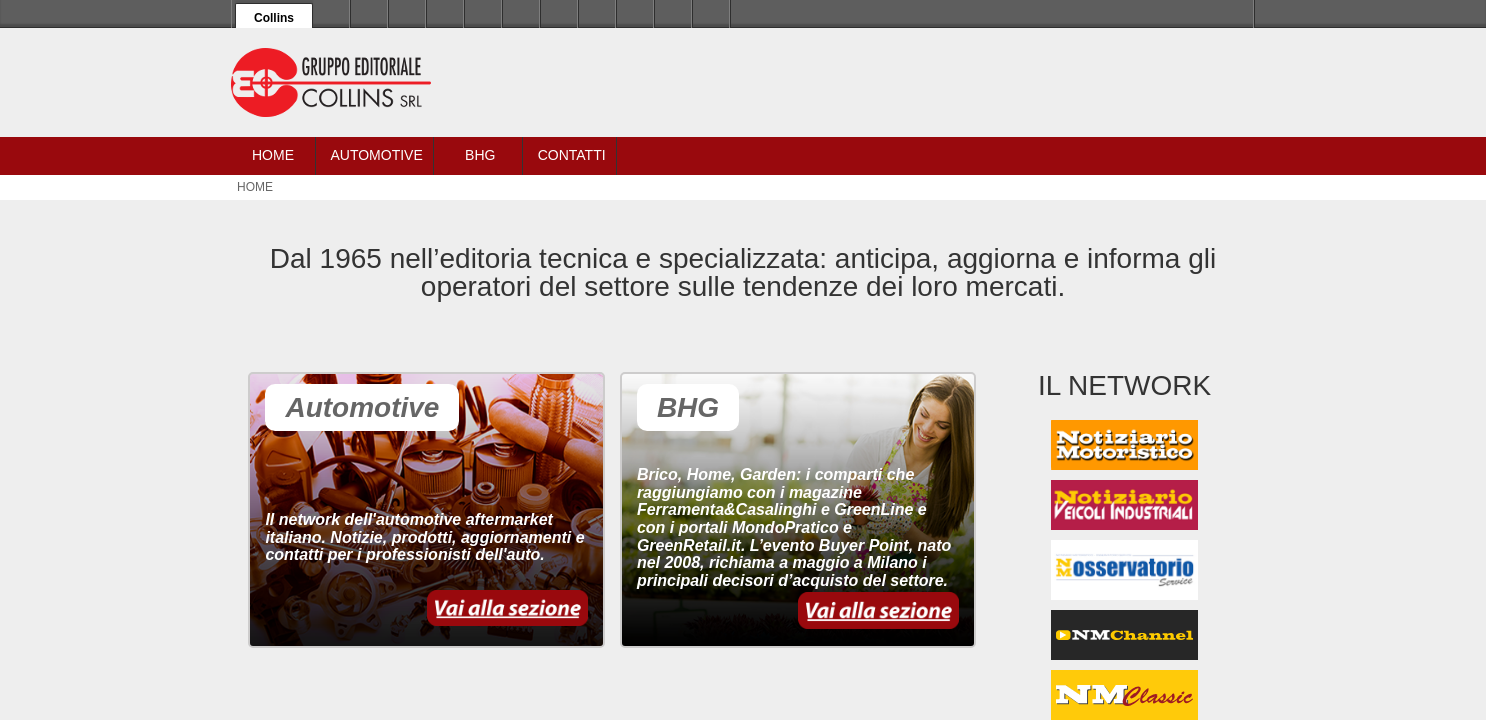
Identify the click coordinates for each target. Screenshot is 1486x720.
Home (273, 155)
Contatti (572, 155)
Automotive (376, 155)
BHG (480, 155)
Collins (274, 18)
